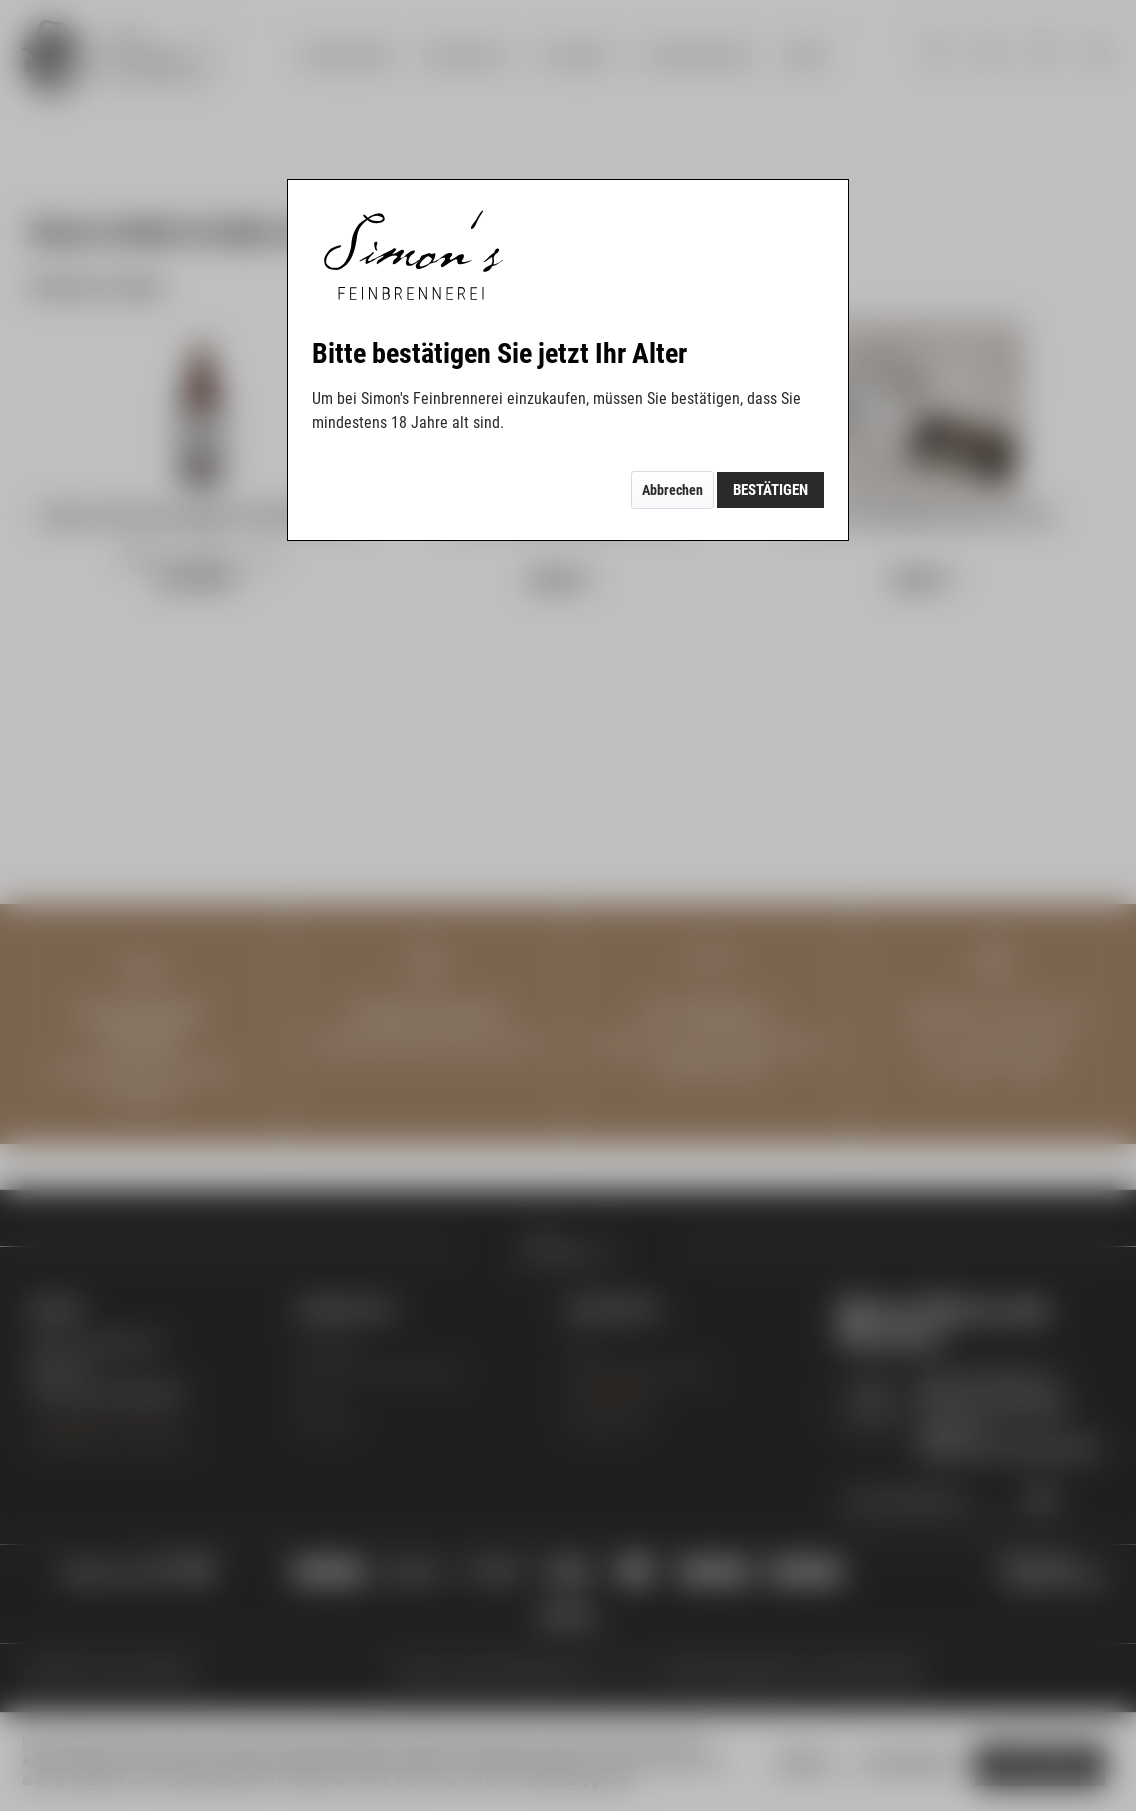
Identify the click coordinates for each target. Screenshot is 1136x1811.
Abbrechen (672, 490)
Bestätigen (770, 490)
